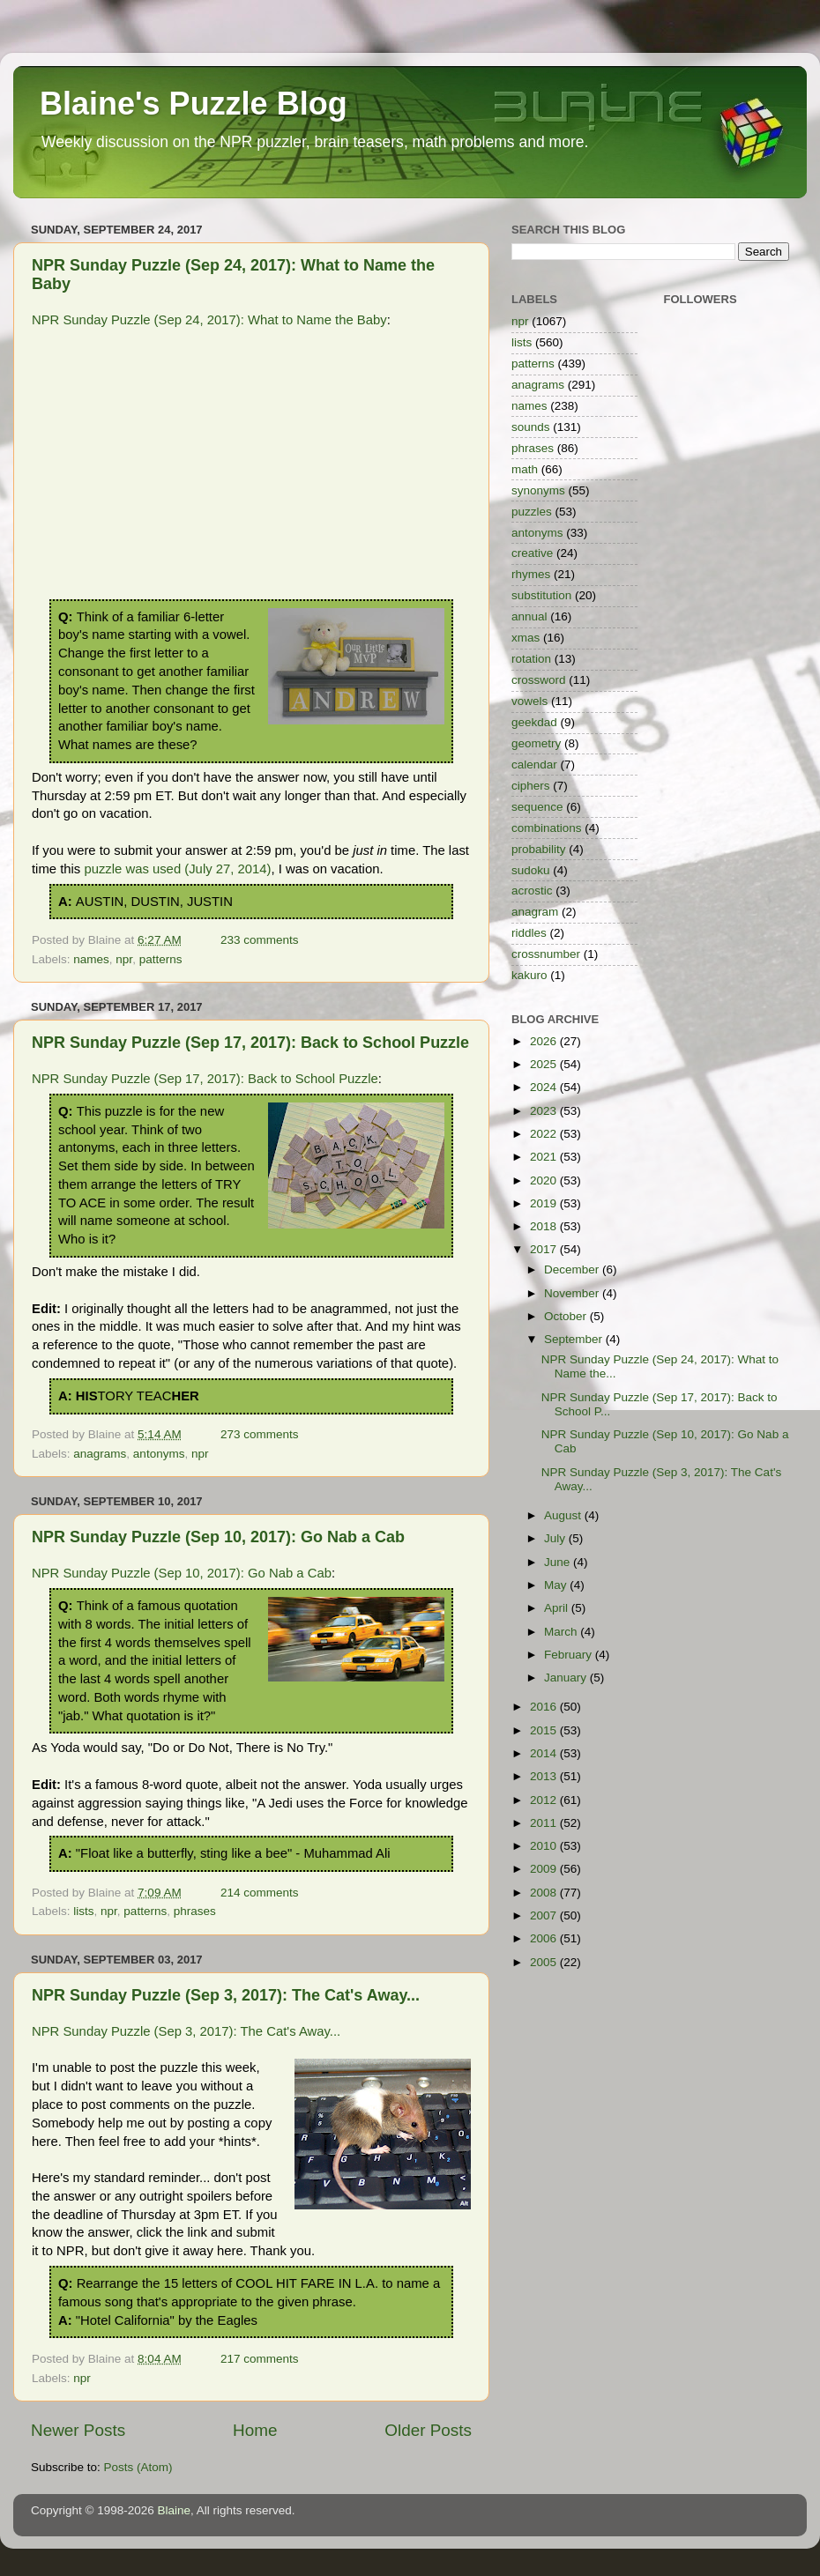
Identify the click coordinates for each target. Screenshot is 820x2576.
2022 (545, 1133)
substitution (541, 595)
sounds (530, 427)
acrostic (532, 890)
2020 (545, 1180)
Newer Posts (78, 2430)
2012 (545, 1800)
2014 (545, 1753)
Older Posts (428, 2430)
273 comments (259, 1434)
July (556, 1538)
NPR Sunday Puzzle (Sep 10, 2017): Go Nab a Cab (218, 1537)
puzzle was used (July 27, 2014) (177, 869)
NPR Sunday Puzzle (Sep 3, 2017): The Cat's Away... (226, 1995)
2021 (545, 1156)
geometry (536, 743)
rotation (531, 658)
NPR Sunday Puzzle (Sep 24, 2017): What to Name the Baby (209, 320)
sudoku (530, 870)
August (564, 1515)
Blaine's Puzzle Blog (193, 103)
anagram (534, 911)
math (524, 469)
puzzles (531, 511)
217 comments (259, 2358)
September (575, 1339)
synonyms (538, 490)
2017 (545, 1249)
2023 (545, 1110)
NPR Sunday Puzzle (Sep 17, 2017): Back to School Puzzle (250, 1042)
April (557, 1608)
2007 (545, 1915)
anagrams (99, 1453)
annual (529, 616)
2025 (545, 1064)
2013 (545, 1776)
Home (255, 2430)
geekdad (534, 722)
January (567, 1677)
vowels (529, 701)
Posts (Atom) (138, 2467)
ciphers (530, 785)
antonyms (159, 1453)
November (573, 1293)
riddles (529, 932)
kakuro (529, 975)
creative (532, 553)
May (557, 1585)
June (558, 1562)
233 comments (259, 940)
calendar (534, 764)
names (91, 959)
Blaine (174, 2510)
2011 (545, 1823)
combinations (546, 828)
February (569, 1654)
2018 (545, 1226)
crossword (538, 680)
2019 (545, 1203)
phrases (195, 1911)
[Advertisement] (251, 467)
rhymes (530, 574)
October (567, 1316)
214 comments (259, 1892)
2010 (545, 1845)
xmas (525, 637)
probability (538, 849)
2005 (545, 1962)
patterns (161, 959)
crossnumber (545, 954)
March (562, 1631)
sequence (537, 806)
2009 (545, 1868)
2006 (545, 1938)
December (573, 1269)
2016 (545, 1706)
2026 (545, 1041)
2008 (545, 1892)
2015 (545, 1730)
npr (124, 959)
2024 (545, 1087)
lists (83, 1911)
